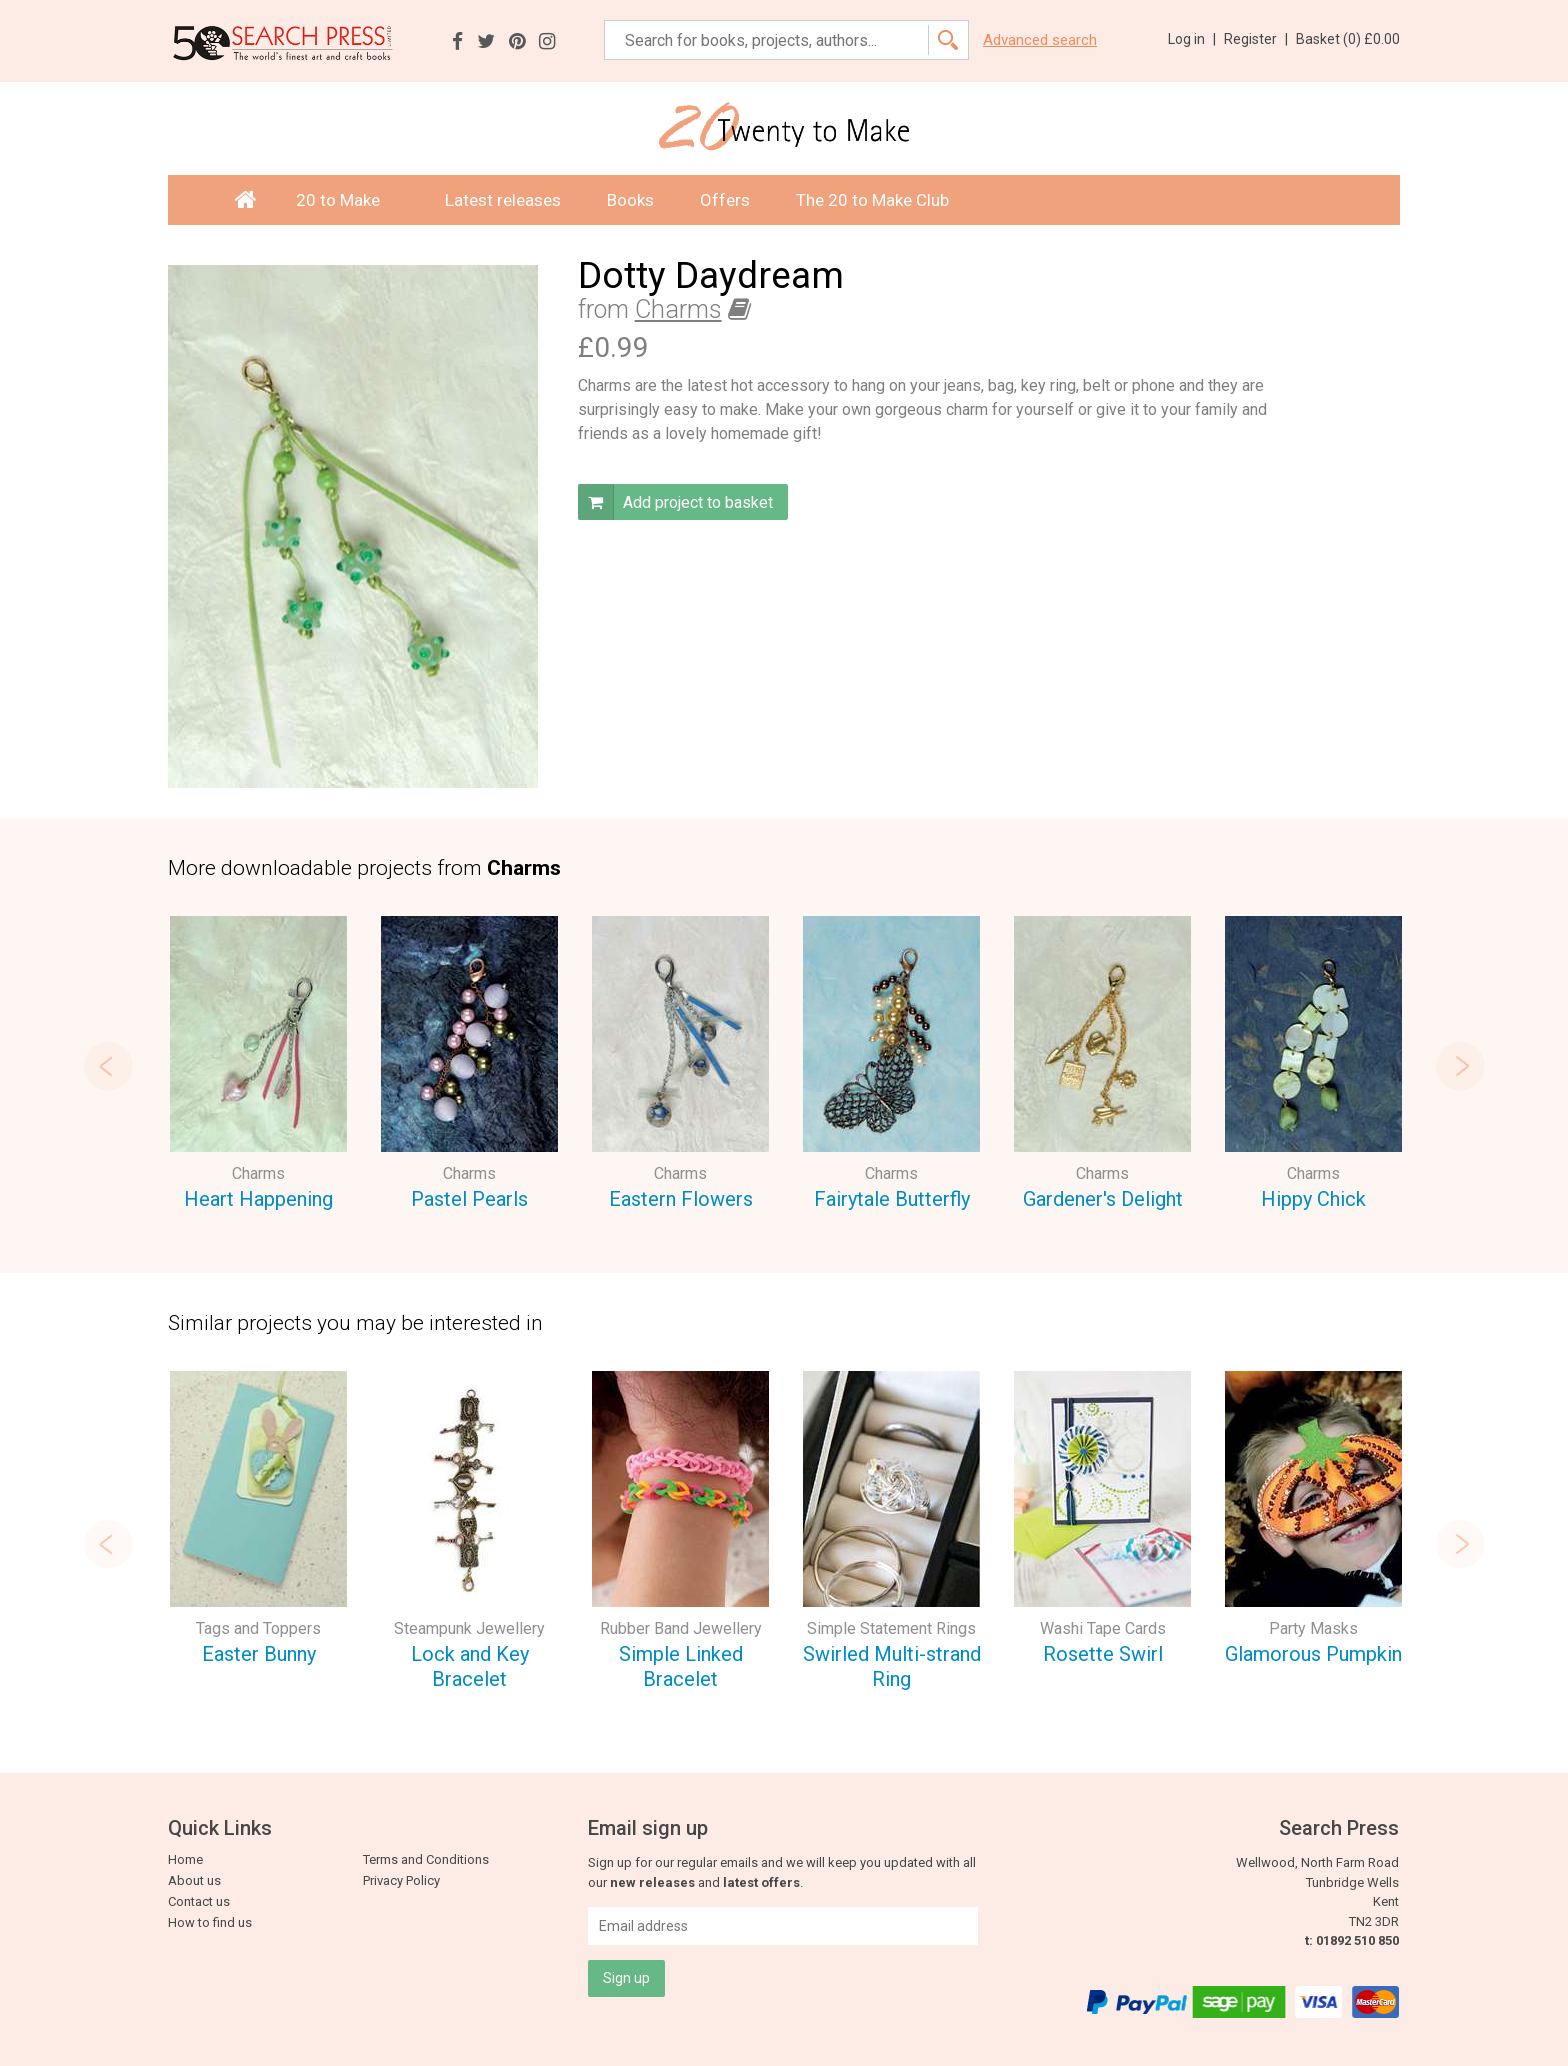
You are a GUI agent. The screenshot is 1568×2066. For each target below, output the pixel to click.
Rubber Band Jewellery (681, 1628)
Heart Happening (258, 1199)
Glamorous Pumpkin (1313, 1654)
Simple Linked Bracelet (681, 1666)
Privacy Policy (401, 1880)
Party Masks (1313, 1628)
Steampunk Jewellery (469, 1628)
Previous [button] (108, 1066)
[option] (258, 1066)
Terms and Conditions (426, 1859)
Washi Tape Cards (1103, 1628)
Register (1256, 39)
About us (194, 1880)
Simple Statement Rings (891, 1628)
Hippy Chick (1313, 1199)
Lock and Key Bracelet (470, 1666)
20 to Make (347, 200)
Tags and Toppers (258, 1628)
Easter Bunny (259, 1654)
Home (185, 1859)
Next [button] (1460, 1066)
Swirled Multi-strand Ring (892, 1666)
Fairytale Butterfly (892, 1199)
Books (630, 200)
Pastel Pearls (469, 1199)
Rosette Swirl (1103, 1654)
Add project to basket (675, 502)
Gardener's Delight (1103, 1199)
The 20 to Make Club (872, 200)
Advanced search (1040, 40)
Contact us (199, 1901)
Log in (1192, 39)
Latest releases (503, 200)
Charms (678, 309)
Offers (725, 200)
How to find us (210, 1922)
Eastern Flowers (681, 1199)
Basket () (1348, 39)
